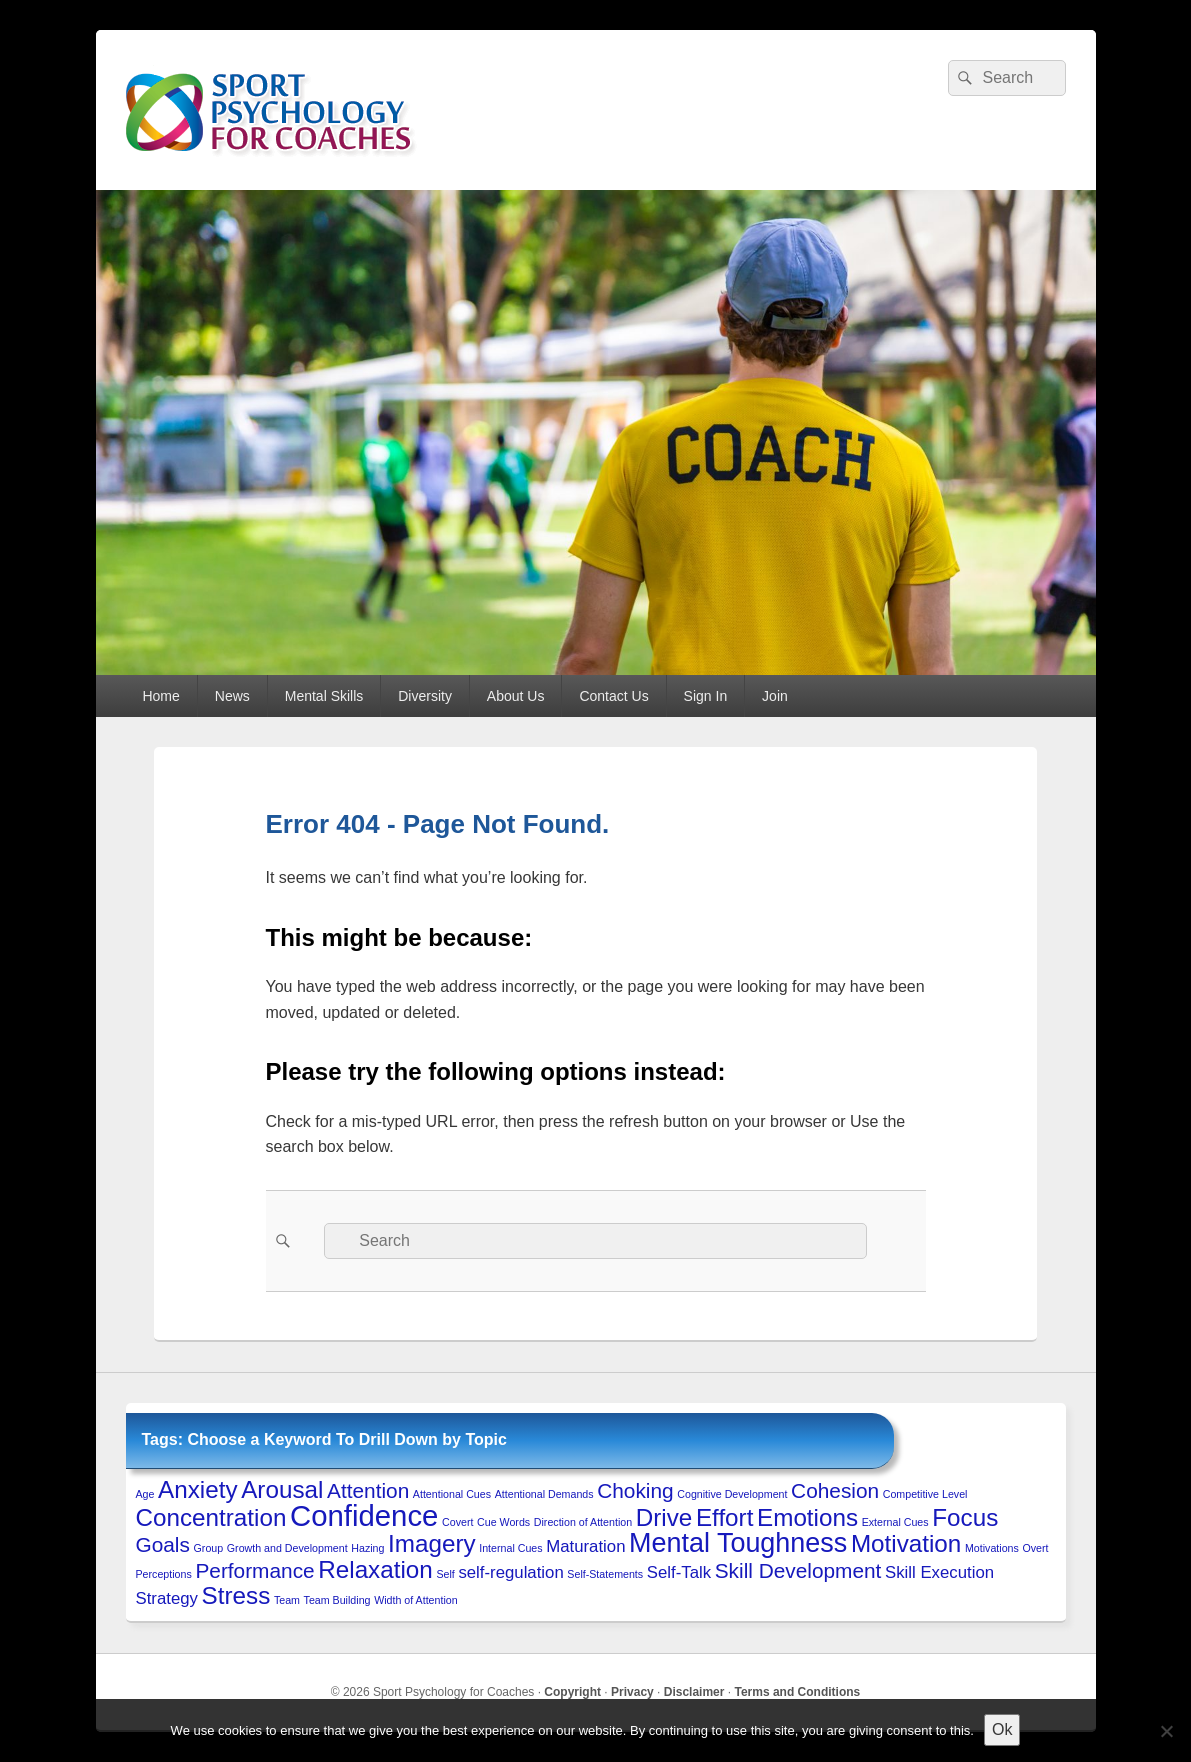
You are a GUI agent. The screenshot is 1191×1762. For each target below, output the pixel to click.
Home (160, 696)
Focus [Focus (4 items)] (965, 1517)
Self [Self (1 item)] (445, 1574)
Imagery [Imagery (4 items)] (432, 1543)
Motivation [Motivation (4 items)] (906, 1543)
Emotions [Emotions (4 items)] (807, 1517)
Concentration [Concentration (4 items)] (211, 1517)
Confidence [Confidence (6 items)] (364, 1515)
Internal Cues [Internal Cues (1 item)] (510, 1548)
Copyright (572, 1692)
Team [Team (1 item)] (287, 1600)
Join (775, 696)
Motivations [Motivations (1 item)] (992, 1548)
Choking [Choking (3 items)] (635, 1490)
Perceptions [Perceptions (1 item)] (164, 1574)
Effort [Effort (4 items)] (724, 1517)
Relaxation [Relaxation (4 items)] (375, 1569)
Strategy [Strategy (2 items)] (167, 1598)
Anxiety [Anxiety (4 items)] (197, 1489)
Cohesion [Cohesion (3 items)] (835, 1490)
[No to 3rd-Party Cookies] (1166, 1731)
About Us (516, 696)
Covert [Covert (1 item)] (457, 1522)
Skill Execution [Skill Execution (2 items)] (939, 1572)
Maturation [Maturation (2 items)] (585, 1546)
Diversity (425, 696)
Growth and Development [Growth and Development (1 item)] (287, 1548)
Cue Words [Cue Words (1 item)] (503, 1522)
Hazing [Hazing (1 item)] (367, 1548)
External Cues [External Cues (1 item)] (895, 1522)
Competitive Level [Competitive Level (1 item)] (925, 1494)
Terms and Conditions (797, 1692)
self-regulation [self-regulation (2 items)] (510, 1572)
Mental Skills (324, 696)
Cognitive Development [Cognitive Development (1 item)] (732, 1494)
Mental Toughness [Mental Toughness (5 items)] (738, 1543)
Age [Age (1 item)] (145, 1494)
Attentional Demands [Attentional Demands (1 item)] (544, 1494)
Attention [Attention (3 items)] (368, 1490)
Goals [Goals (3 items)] (163, 1544)
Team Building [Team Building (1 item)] (337, 1600)
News (232, 696)
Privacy (632, 1692)
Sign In (706, 696)
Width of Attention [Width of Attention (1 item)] (416, 1600)
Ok (1002, 1729)
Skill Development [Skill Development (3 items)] (798, 1570)
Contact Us (613, 696)
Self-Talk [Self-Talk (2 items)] (679, 1572)
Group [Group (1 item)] (209, 1548)
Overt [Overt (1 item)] (1035, 1548)
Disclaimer (694, 1692)
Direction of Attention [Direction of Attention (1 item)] (583, 1522)
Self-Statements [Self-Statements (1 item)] (605, 1574)
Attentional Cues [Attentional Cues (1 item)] (452, 1494)
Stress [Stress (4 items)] (236, 1595)
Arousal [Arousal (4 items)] (282, 1489)
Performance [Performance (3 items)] (254, 1570)
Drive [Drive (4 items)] (664, 1517)
